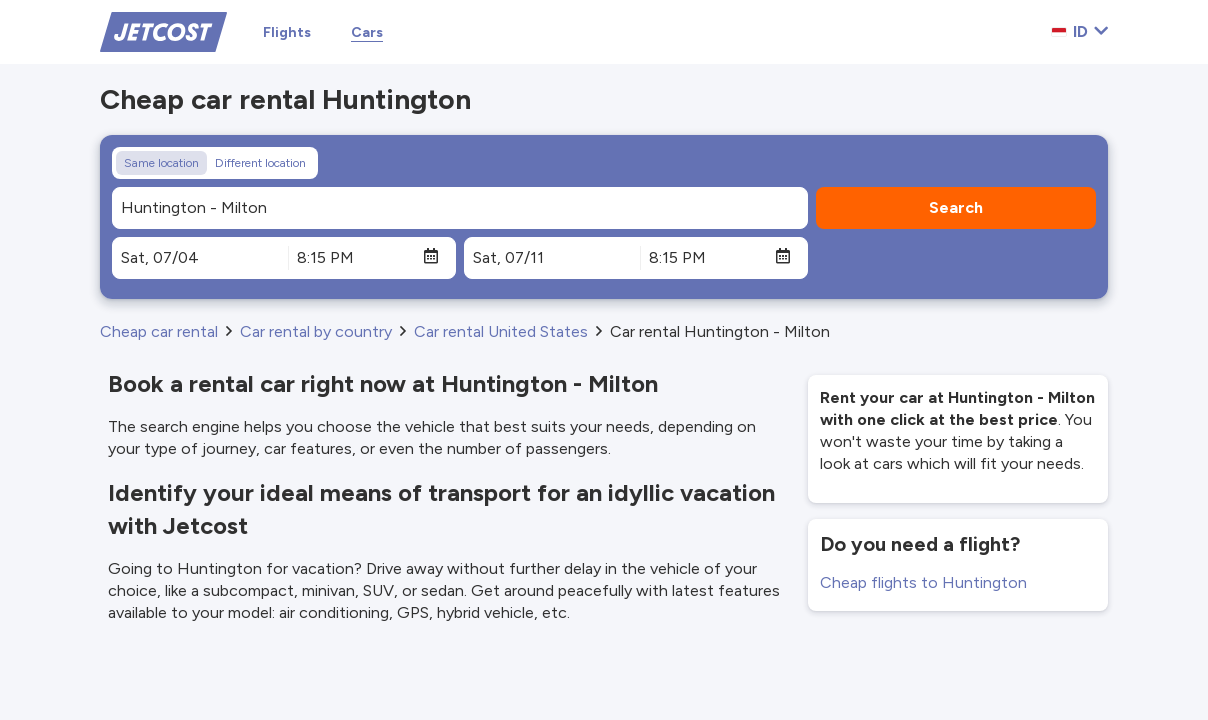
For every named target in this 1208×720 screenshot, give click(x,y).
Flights (287, 32)
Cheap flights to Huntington (923, 582)
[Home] (163, 30)
